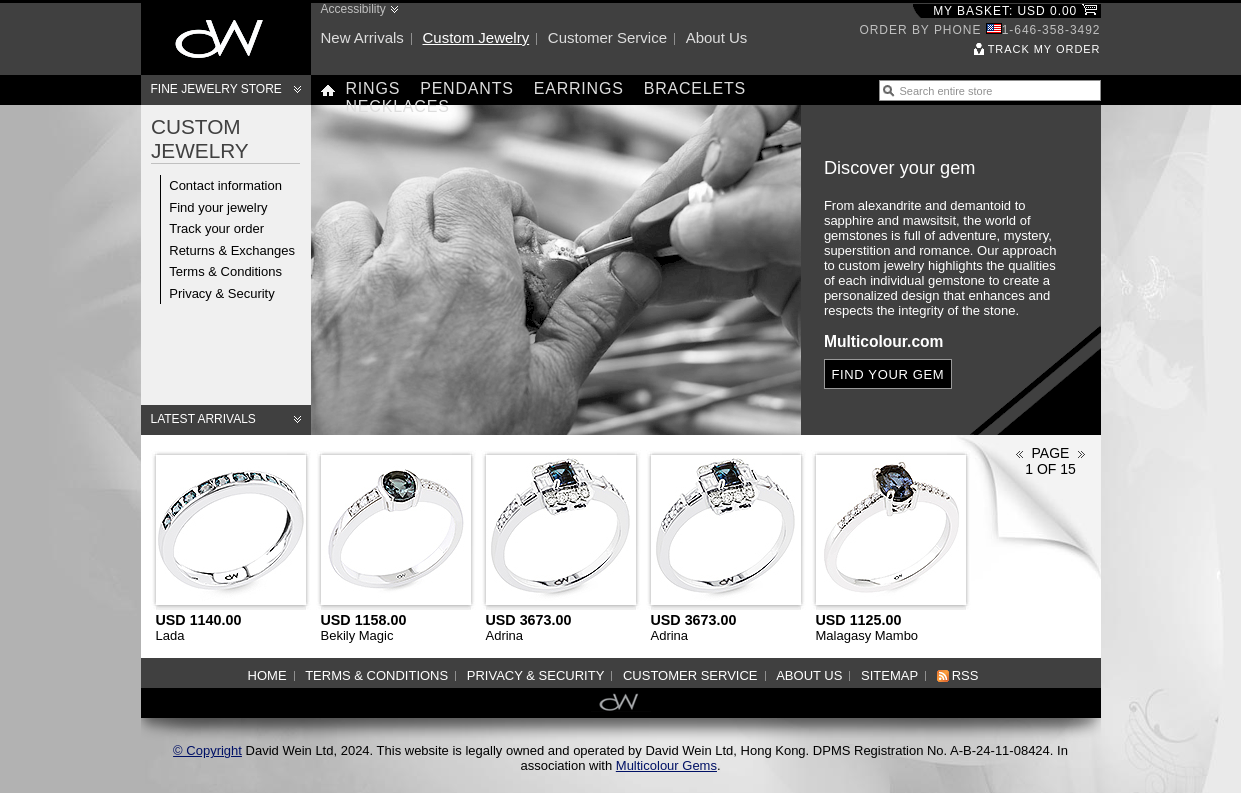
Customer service (607, 37)
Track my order (1044, 49)
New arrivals (362, 37)
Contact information (225, 185)
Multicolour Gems (666, 765)
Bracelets (695, 88)
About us (717, 37)
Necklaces (398, 106)
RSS (965, 675)
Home (267, 675)
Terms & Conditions (225, 271)
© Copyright (207, 750)
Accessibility (353, 9)
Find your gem (887, 374)
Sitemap (889, 675)
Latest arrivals (203, 419)
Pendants (467, 88)
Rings (373, 88)
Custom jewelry (475, 37)
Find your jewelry (218, 207)
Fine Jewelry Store (216, 89)
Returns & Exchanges (232, 250)
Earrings (579, 88)
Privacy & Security (221, 293)
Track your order (216, 228)
